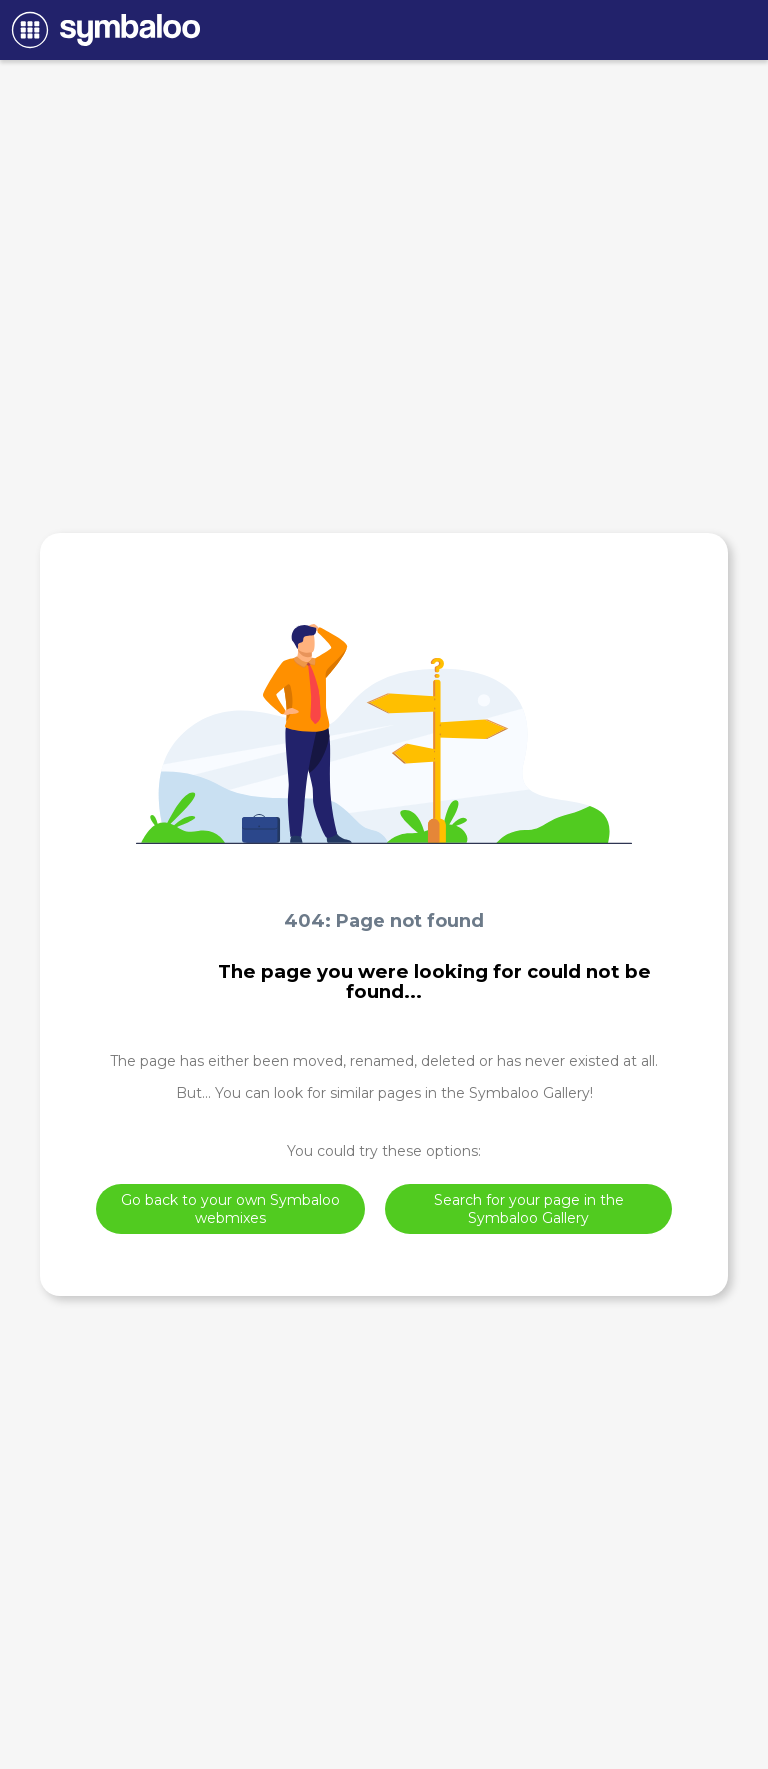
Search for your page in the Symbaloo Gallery (529, 1209)
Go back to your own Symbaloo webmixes (230, 1209)
